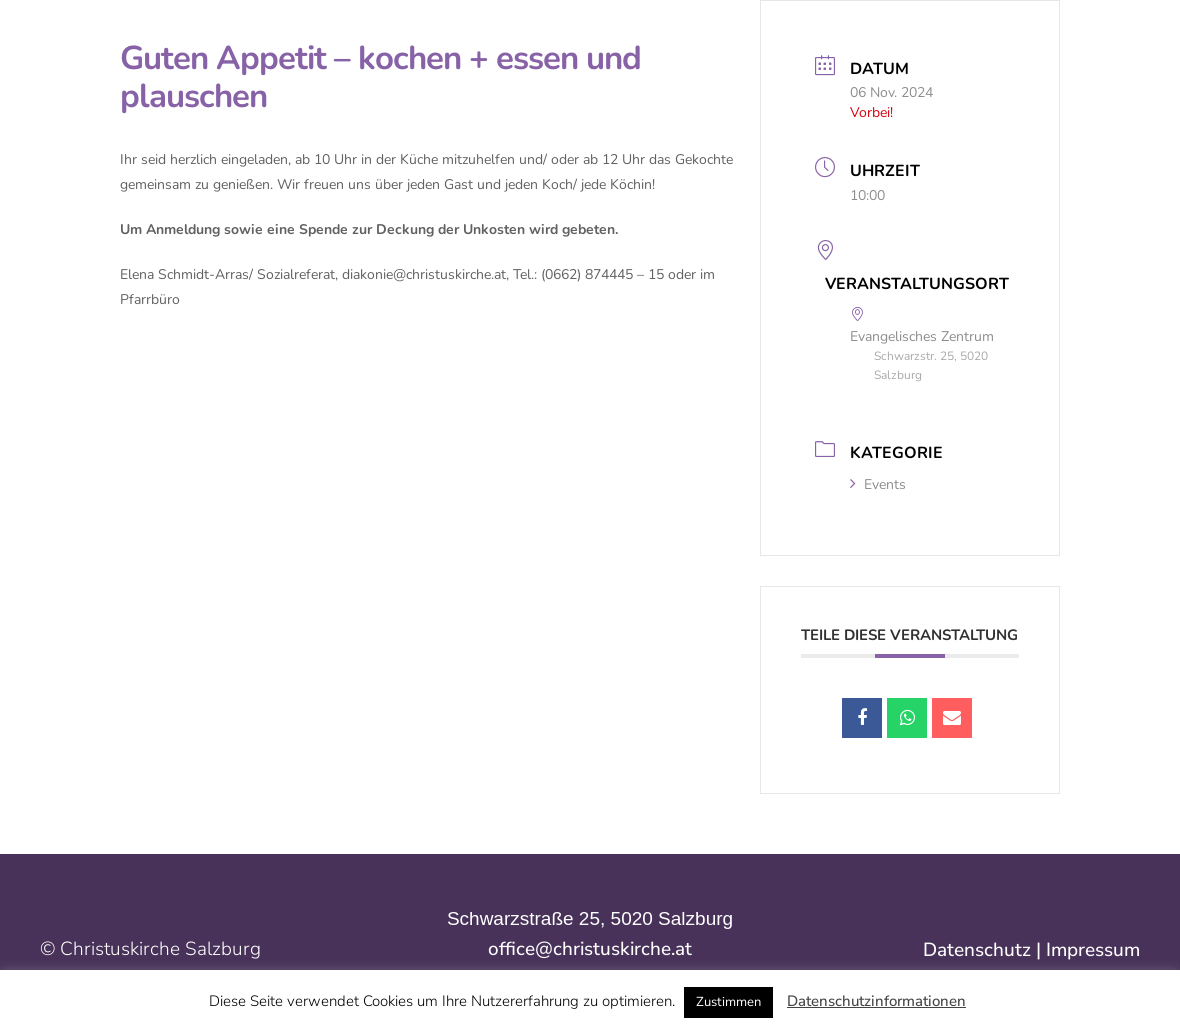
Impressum (1093, 950)
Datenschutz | (984, 950)
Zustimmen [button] (728, 1002)
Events (878, 484)
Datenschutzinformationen (876, 1001)
